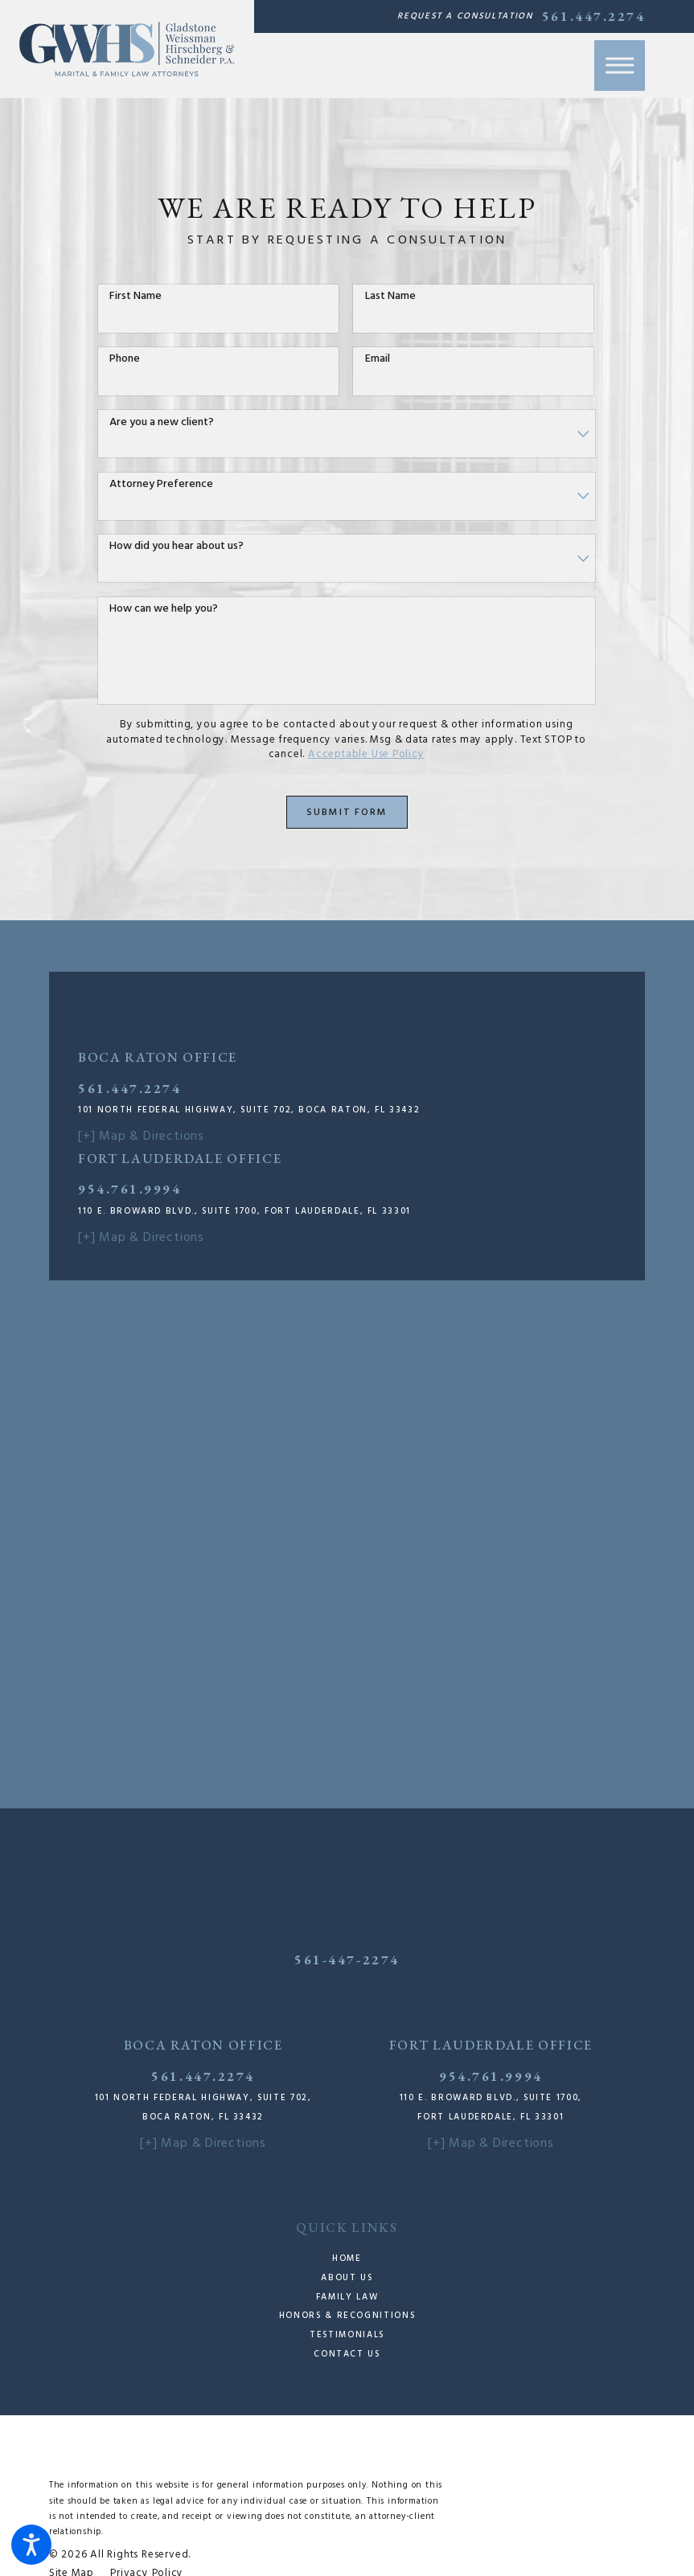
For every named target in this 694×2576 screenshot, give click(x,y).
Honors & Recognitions (347, 2315)
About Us (346, 2278)
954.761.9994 (129, 1189)
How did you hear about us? (176, 547)
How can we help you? (163, 609)
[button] (31, 2545)
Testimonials (347, 2335)
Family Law (347, 2297)
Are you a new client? (161, 423)
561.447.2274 (593, 16)
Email (377, 360)
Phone (124, 360)
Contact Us (347, 2354)
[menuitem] (347, 2259)
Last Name (390, 297)
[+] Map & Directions (141, 1136)
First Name (135, 297)
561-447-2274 (346, 1959)
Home (347, 2258)
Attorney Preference (161, 485)
